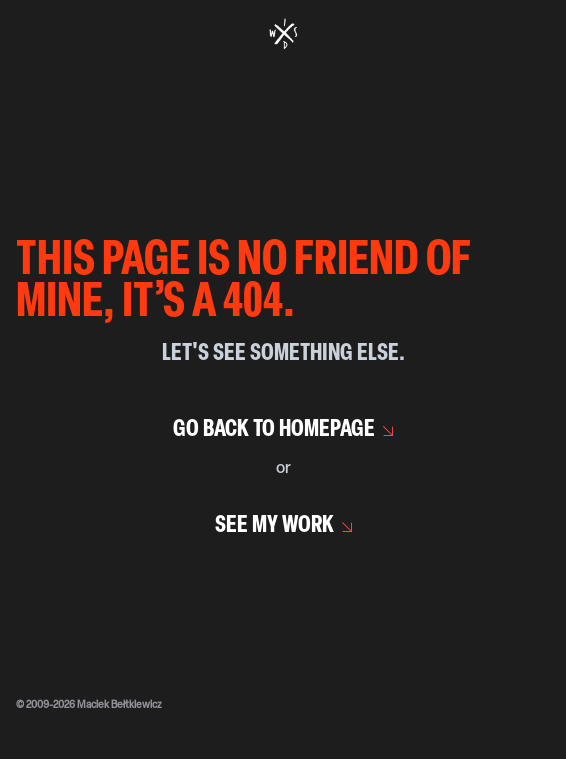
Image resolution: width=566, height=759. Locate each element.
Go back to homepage (274, 430)
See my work (274, 526)
